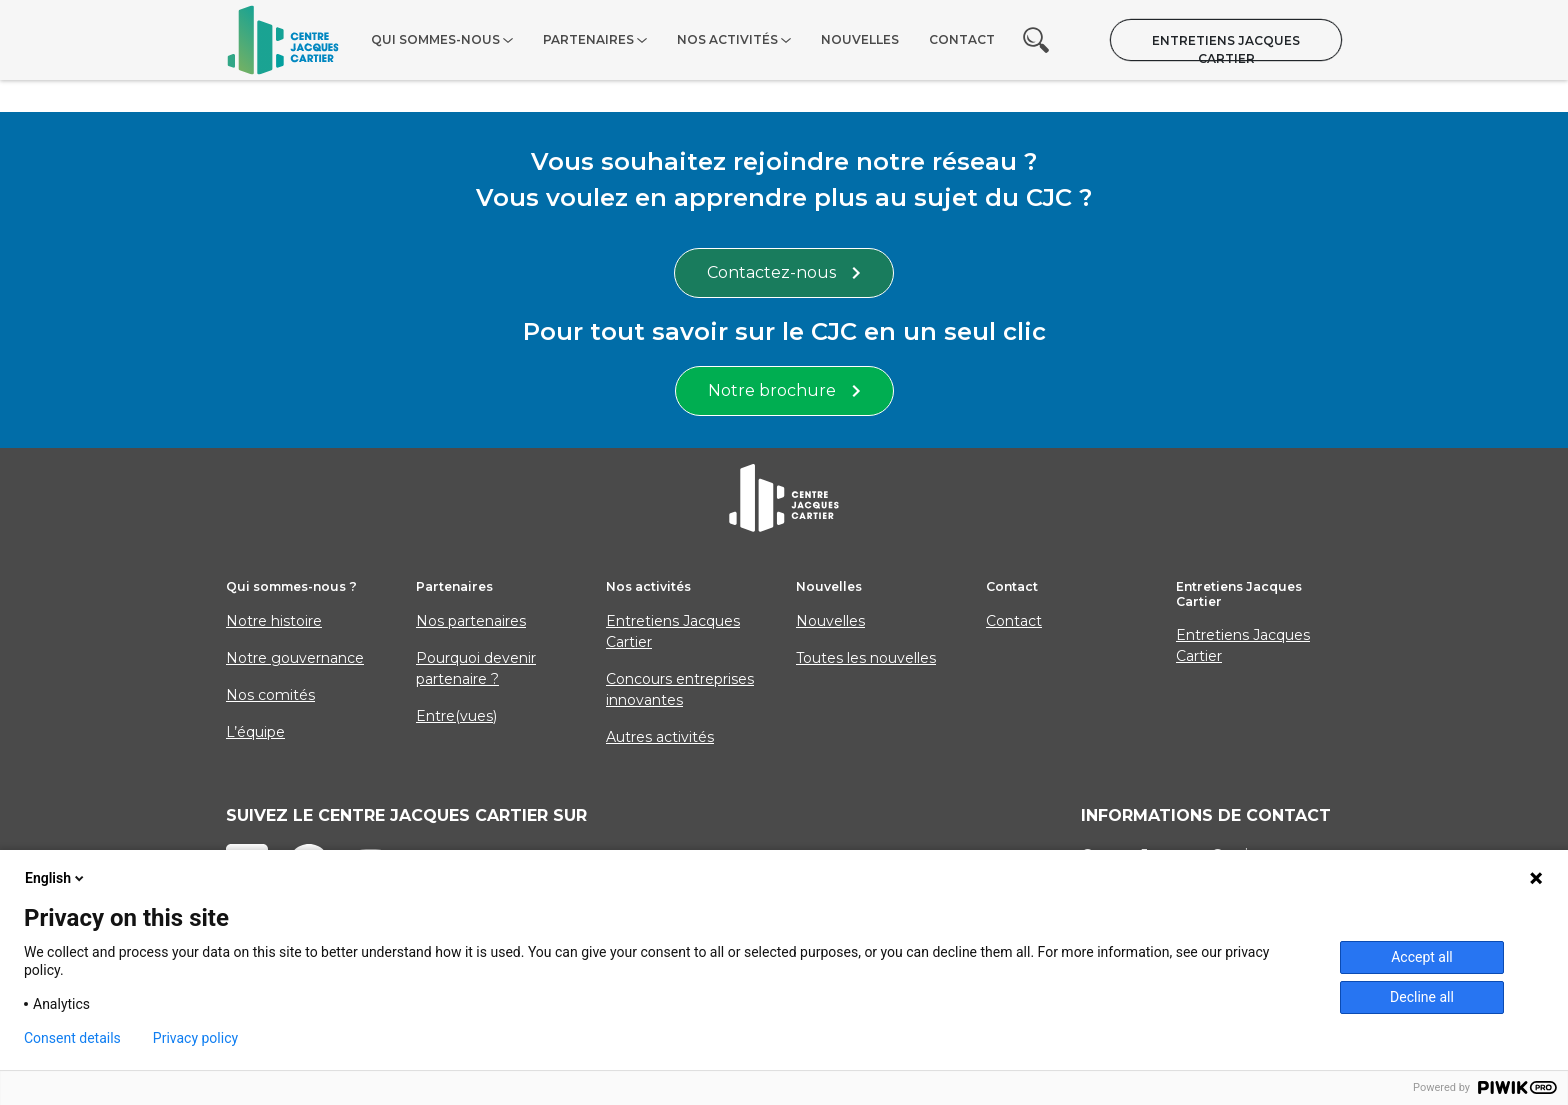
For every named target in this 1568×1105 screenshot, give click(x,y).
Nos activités (727, 39)
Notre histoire (274, 621)
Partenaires (588, 39)
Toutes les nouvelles (866, 658)
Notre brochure (784, 390)
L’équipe (255, 732)
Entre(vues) (456, 716)
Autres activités (660, 737)
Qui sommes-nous (435, 39)
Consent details (72, 1038)
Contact (962, 39)
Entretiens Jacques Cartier (1226, 47)
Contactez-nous (784, 272)
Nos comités (270, 695)
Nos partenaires (471, 621)
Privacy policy (195, 1038)
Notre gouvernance (295, 658)
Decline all (1422, 997)
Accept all (1422, 957)
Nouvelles (860, 39)
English (56, 878)
